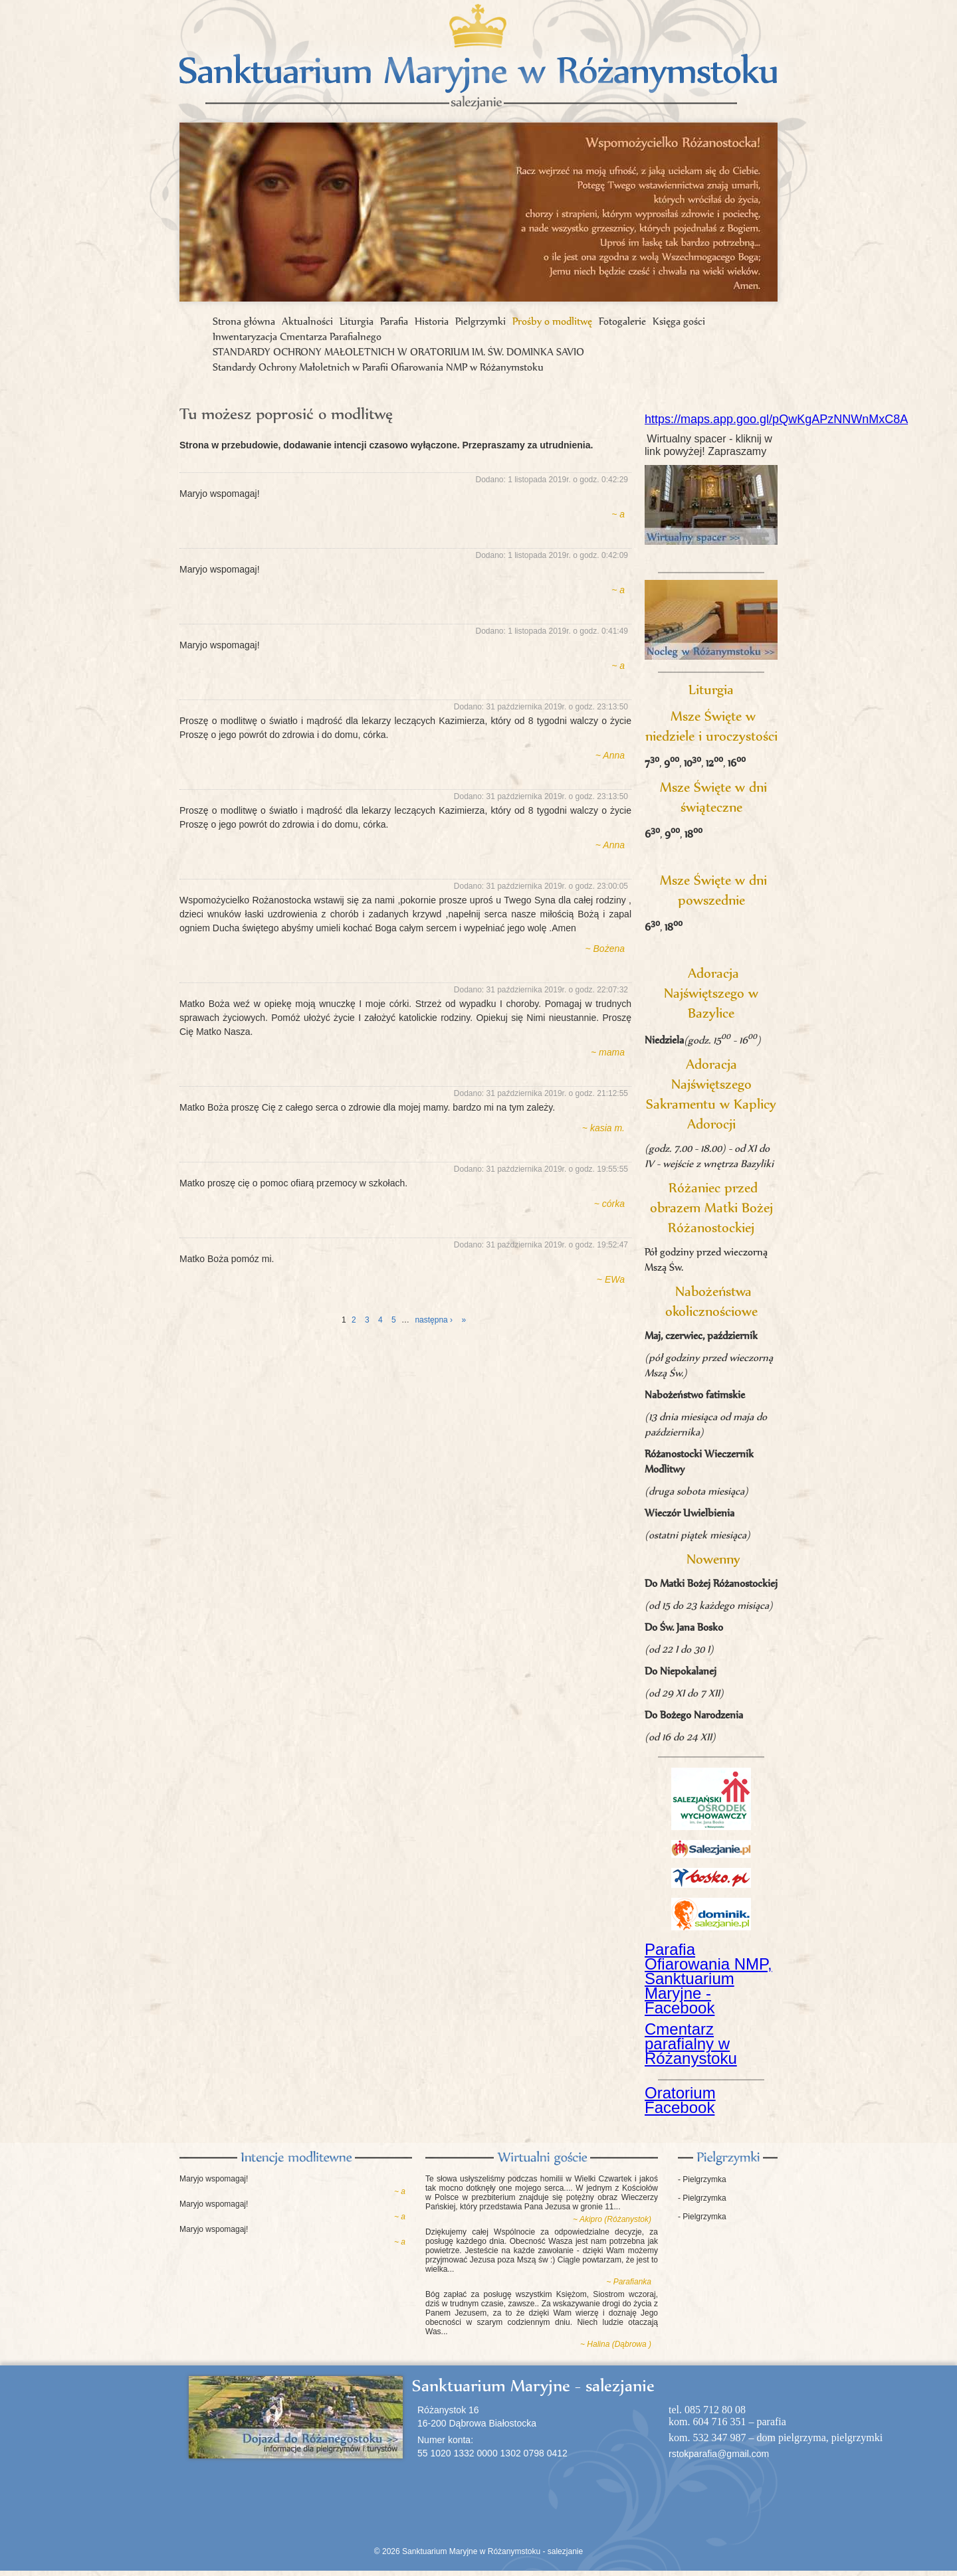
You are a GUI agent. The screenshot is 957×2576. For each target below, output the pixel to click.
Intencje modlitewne (295, 2158)
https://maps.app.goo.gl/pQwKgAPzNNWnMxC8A (776, 419)
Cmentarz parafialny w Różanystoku (691, 2043)
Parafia (394, 321)
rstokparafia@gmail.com (719, 2453)
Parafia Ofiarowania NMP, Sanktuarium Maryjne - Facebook (708, 1978)
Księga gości (679, 321)
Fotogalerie (622, 321)
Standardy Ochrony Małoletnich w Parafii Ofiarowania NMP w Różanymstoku (378, 367)
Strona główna (244, 321)
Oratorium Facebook (680, 2100)
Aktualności (307, 321)
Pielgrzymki (480, 321)
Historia (432, 321)
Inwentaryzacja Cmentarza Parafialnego (297, 336)
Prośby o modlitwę (552, 321)
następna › (434, 1320)
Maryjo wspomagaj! (213, 2178)
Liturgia (356, 321)
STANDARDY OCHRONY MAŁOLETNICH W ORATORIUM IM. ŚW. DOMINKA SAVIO (398, 352)
